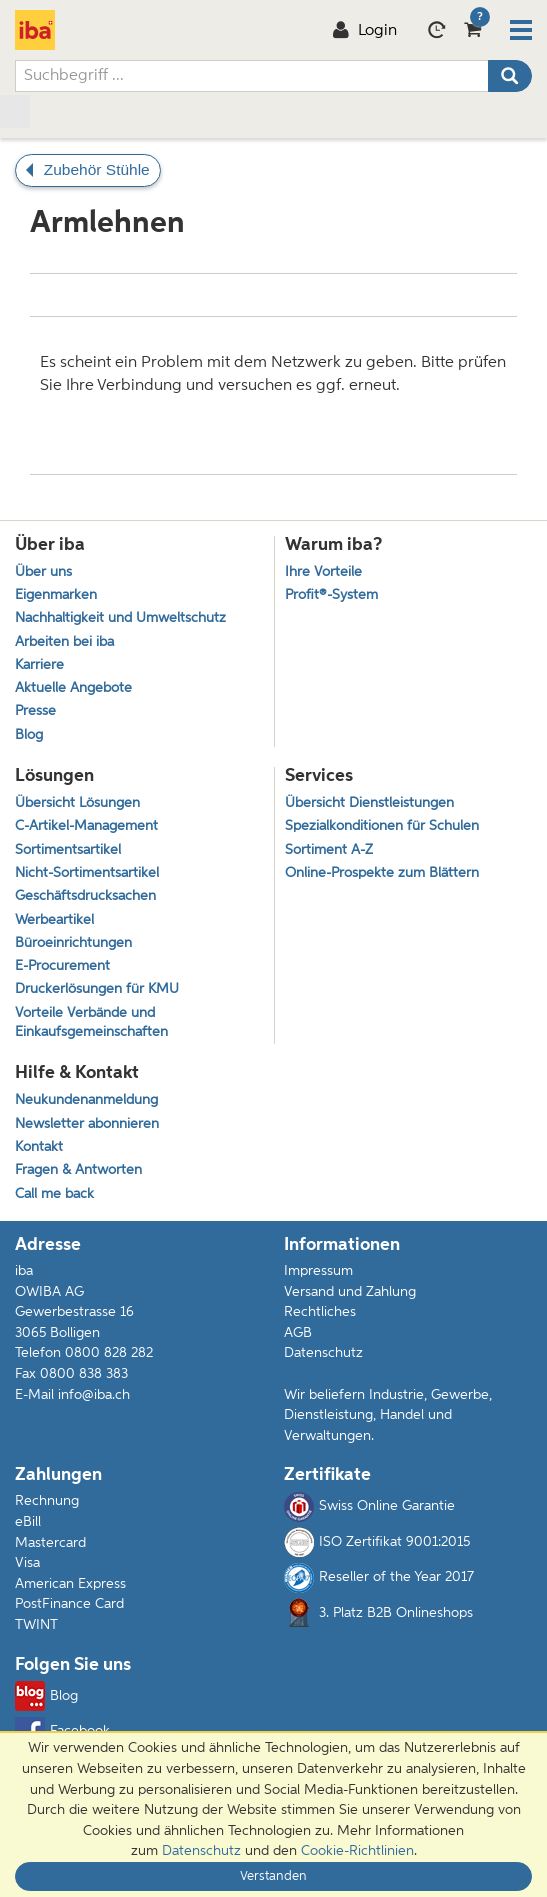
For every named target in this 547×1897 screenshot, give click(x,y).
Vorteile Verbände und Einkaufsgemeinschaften (91, 1023)
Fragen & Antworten (78, 1170)
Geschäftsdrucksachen (85, 896)
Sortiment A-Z (329, 850)
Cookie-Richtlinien (357, 1851)
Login (364, 31)
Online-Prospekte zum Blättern (382, 873)
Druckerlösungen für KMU (97, 989)
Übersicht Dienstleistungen (369, 803)
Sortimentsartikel (68, 850)
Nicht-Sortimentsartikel (87, 873)
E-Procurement (62, 966)
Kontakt (39, 1147)
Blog (29, 735)
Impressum (318, 1271)
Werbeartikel (54, 920)
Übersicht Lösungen (77, 803)
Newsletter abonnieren (87, 1124)
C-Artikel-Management (86, 826)
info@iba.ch (94, 1395)
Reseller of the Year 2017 (379, 1578)
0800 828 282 (109, 1353)
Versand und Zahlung (350, 1292)
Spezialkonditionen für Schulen (382, 826)
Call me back (54, 1194)
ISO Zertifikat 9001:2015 (377, 1542)
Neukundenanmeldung (86, 1100)
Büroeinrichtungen (73, 943)
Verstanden (273, 1876)
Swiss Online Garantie (369, 1507)
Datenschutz (323, 1353)
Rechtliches (320, 1312)
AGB (298, 1333)
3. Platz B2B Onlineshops (378, 1613)
